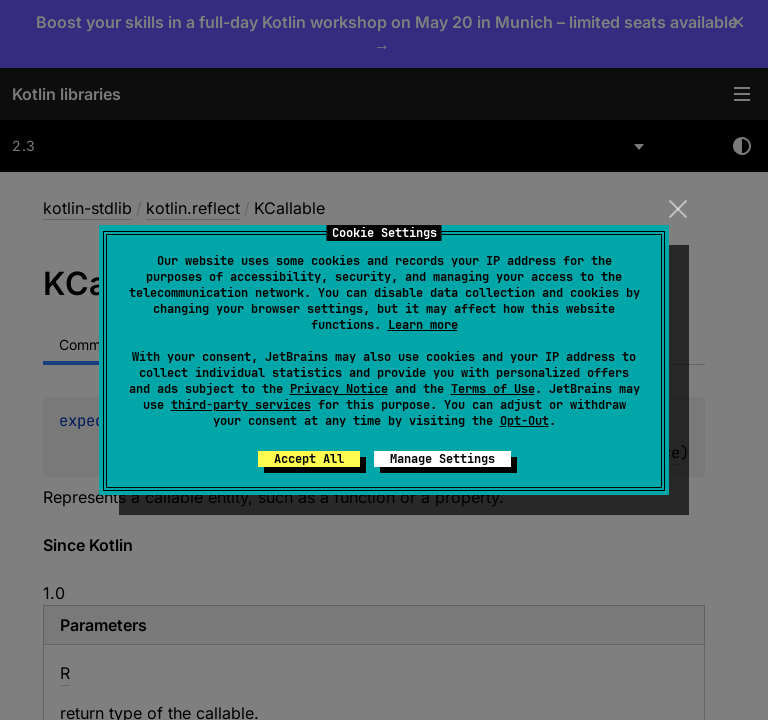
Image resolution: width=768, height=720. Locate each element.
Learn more (423, 325)
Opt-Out (524, 421)
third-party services (241, 405)
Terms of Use (493, 389)
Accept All (309, 459)
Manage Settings (442, 459)
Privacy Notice (339, 389)
